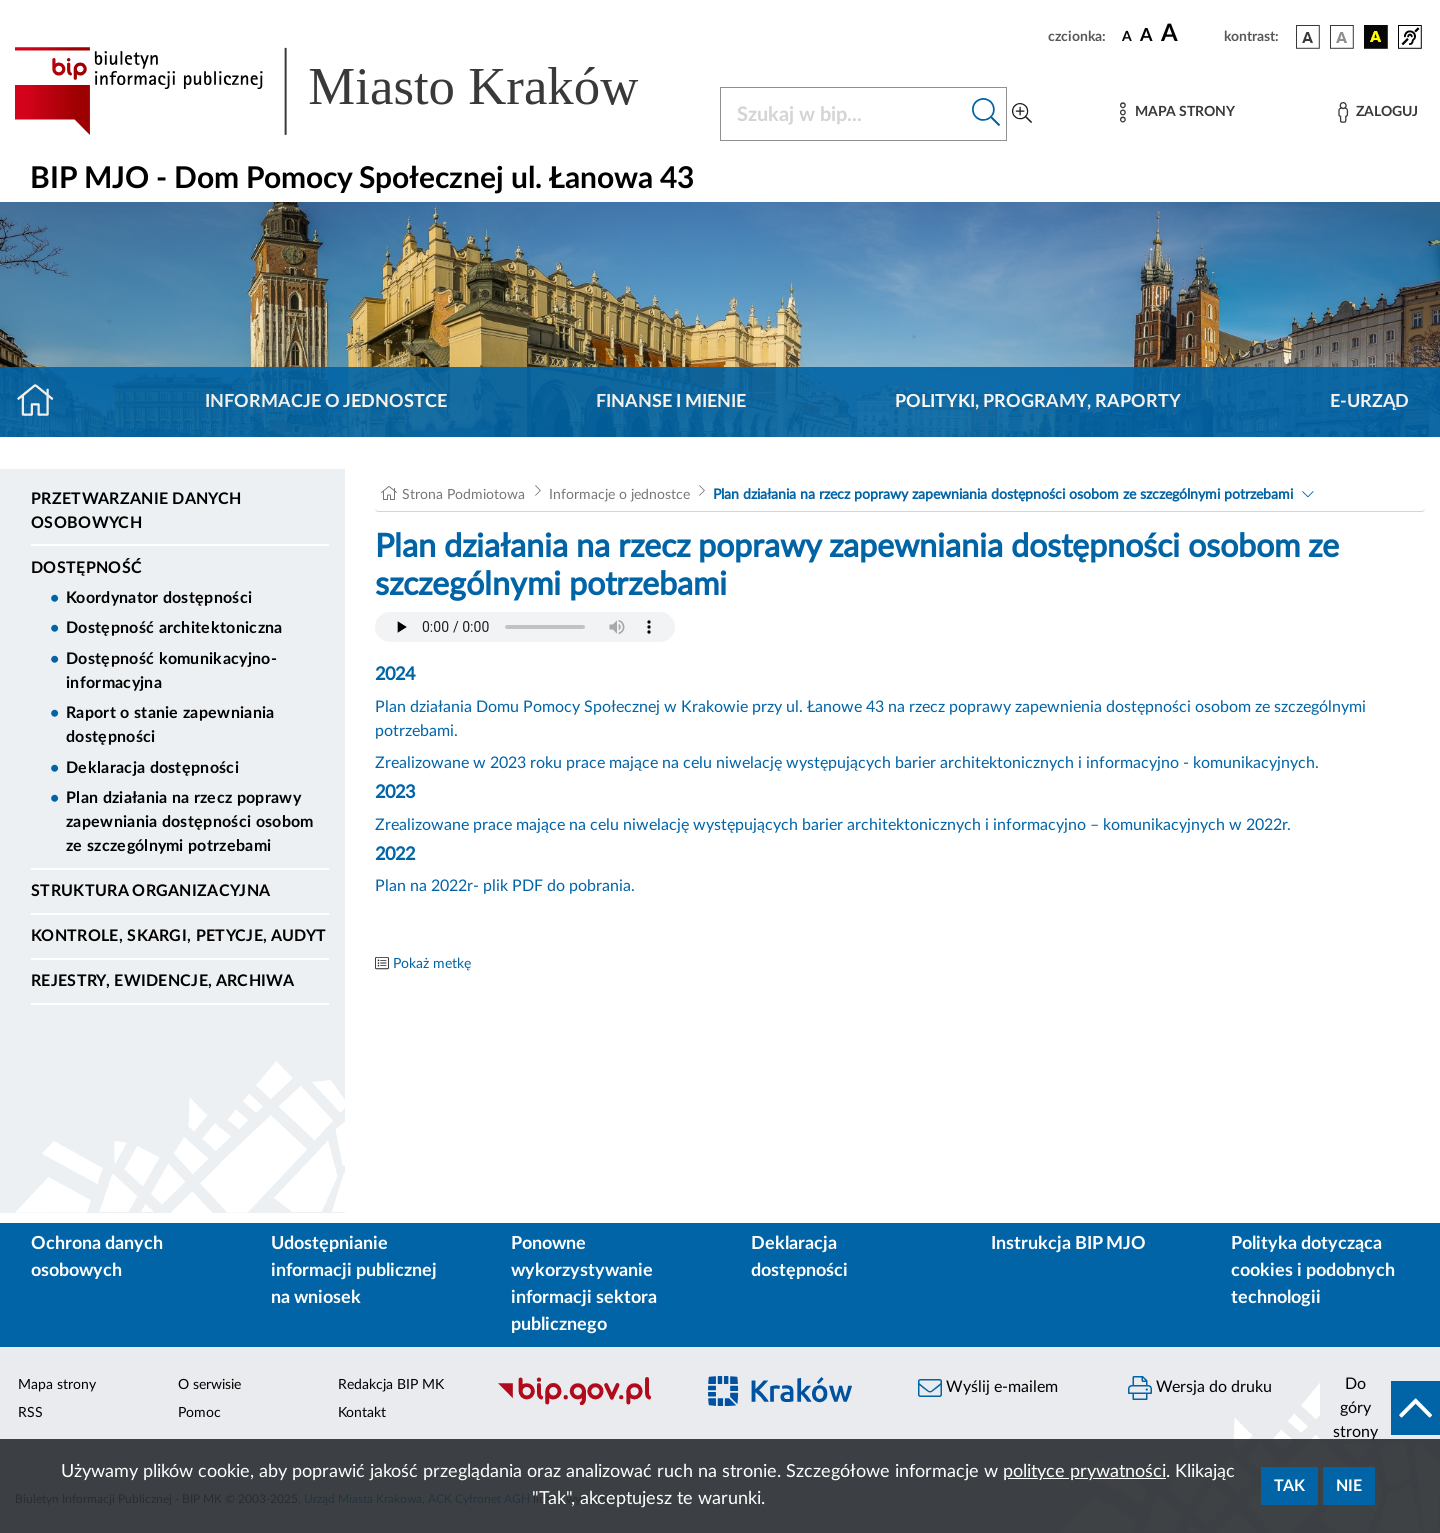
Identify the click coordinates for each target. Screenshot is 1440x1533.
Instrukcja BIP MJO (1068, 1244)
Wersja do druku (1200, 1388)
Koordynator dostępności (159, 598)
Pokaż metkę (432, 964)
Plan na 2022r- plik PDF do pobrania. (505, 886)
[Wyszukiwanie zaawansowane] (1022, 114)
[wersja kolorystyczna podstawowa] (1308, 37)
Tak (1289, 1486)
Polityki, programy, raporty (1038, 402)
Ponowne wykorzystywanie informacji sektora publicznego (584, 1284)
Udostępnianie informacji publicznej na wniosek (354, 1271)
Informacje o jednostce (326, 402)
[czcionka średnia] (1146, 36)
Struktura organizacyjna (150, 891)
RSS (30, 1413)
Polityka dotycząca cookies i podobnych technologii (1313, 1271)
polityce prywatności (1084, 1472)
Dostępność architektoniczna (174, 628)
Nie (1349, 1486)
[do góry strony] (1380, 1408)
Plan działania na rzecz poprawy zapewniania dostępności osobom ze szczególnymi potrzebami (190, 822)
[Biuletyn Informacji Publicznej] (585, 1402)
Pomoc (199, 1413)
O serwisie (209, 1385)
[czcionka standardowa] (1127, 36)
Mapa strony (57, 1385)
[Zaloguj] (1378, 112)
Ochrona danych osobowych (97, 1257)
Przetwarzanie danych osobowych (136, 511)
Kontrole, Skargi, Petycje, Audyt (178, 936)
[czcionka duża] (1189, 34)
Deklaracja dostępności (152, 768)
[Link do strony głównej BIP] (355, 91)
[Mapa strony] (1177, 112)
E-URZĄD (1369, 402)
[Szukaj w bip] (986, 114)
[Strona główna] (43, 402)
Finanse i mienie (671, 402)
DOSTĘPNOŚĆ (86, 568)
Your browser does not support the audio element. (525, 627)
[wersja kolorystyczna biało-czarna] (1342, 37)
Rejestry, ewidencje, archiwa (162, 981)
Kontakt (362, 1413)
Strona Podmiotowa (463, 495)
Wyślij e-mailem (988, 1388)
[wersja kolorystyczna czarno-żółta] (1376, 37)
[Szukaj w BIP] (843, 114)
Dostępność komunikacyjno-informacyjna (171, 671)
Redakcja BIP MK (391, 1385)
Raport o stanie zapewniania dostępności (170, 725)
